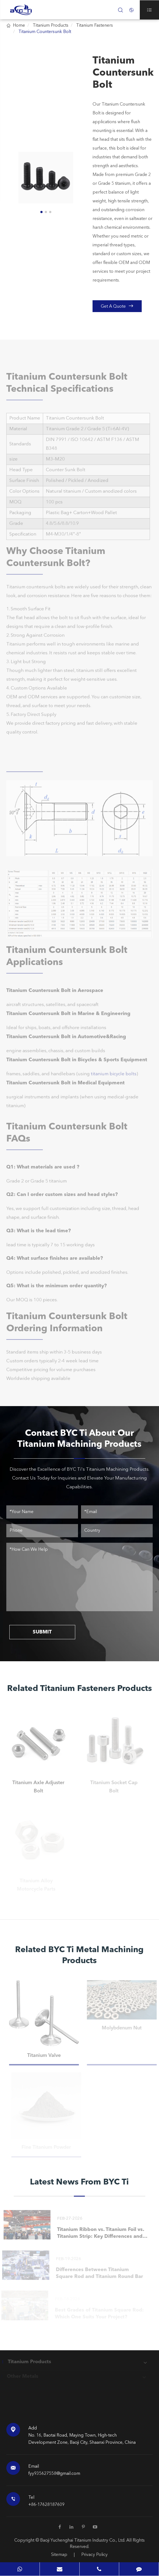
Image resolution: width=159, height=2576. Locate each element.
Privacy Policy (94, 2555)
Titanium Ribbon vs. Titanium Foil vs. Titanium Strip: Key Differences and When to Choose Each (97, 2233)
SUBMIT (42, 1632)
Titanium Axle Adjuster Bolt (36, 1786)
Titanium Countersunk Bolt (44, 32)
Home (19, 25)
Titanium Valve (46, 2055)
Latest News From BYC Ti (79, 2182)
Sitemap (59, 2555)
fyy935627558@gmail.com (54, 2474)
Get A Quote (117, 306)
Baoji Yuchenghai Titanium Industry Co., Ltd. (83, 2540)
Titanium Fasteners (94, 25)
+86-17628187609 (46, 2505)
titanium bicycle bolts (113, 1079)
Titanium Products (50, 25)
